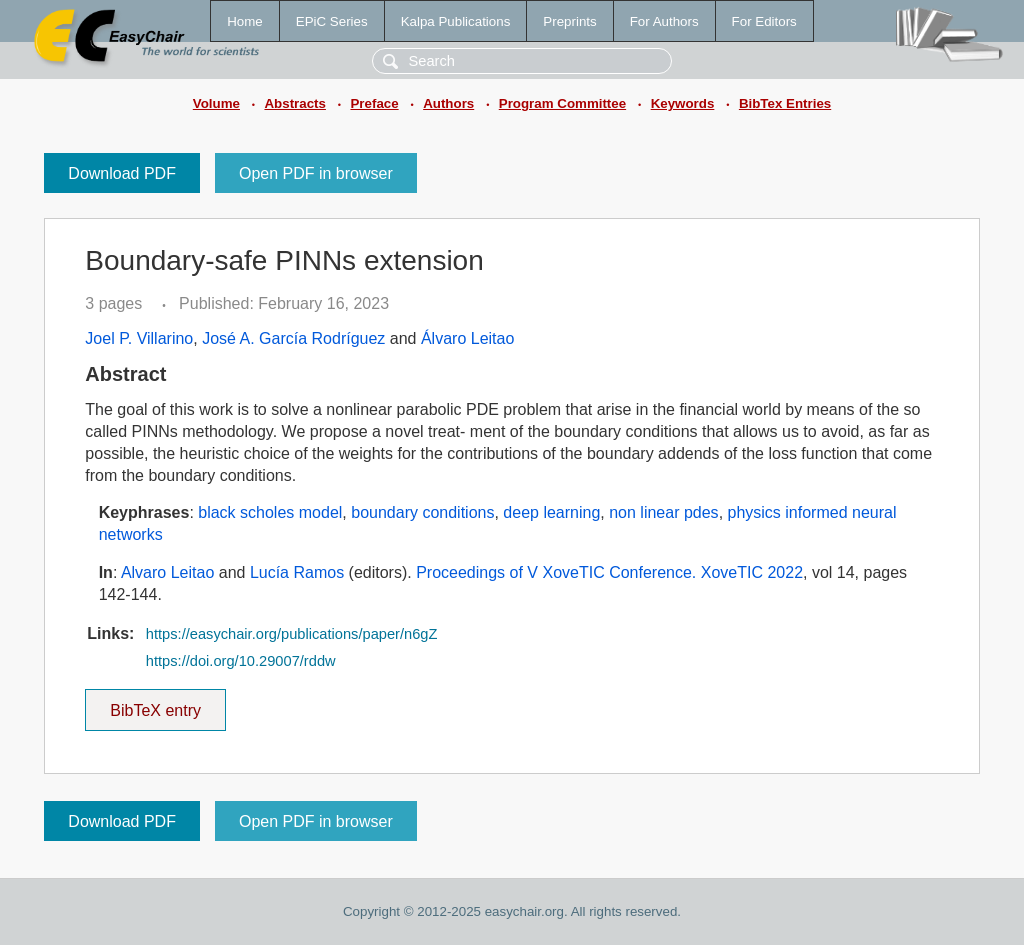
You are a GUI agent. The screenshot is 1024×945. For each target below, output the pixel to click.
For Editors (764, 21)
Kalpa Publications (456, 21)
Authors (448, 103)
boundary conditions (422, 512)
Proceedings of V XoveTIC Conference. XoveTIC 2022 (609, 572)
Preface (374, 103)
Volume (216, 103)
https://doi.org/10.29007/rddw (241, 661)
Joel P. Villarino (139, 338)
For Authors (664, 21)
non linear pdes (663, 512)
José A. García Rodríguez (293, 338)
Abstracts (294, 103)
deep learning (551, 512)
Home (245, 21)
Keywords (683, 103)
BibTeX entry (156, 704)
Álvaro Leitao (467, 338)
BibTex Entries (785, 103)
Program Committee (562, 103)
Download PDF (122, 173)
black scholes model (270, 512)
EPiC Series (332, 21)
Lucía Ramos (297, 572)
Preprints (569, 21)
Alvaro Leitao (167, 572)
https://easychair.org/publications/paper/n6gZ (292, 634)
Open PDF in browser (316, 173)
